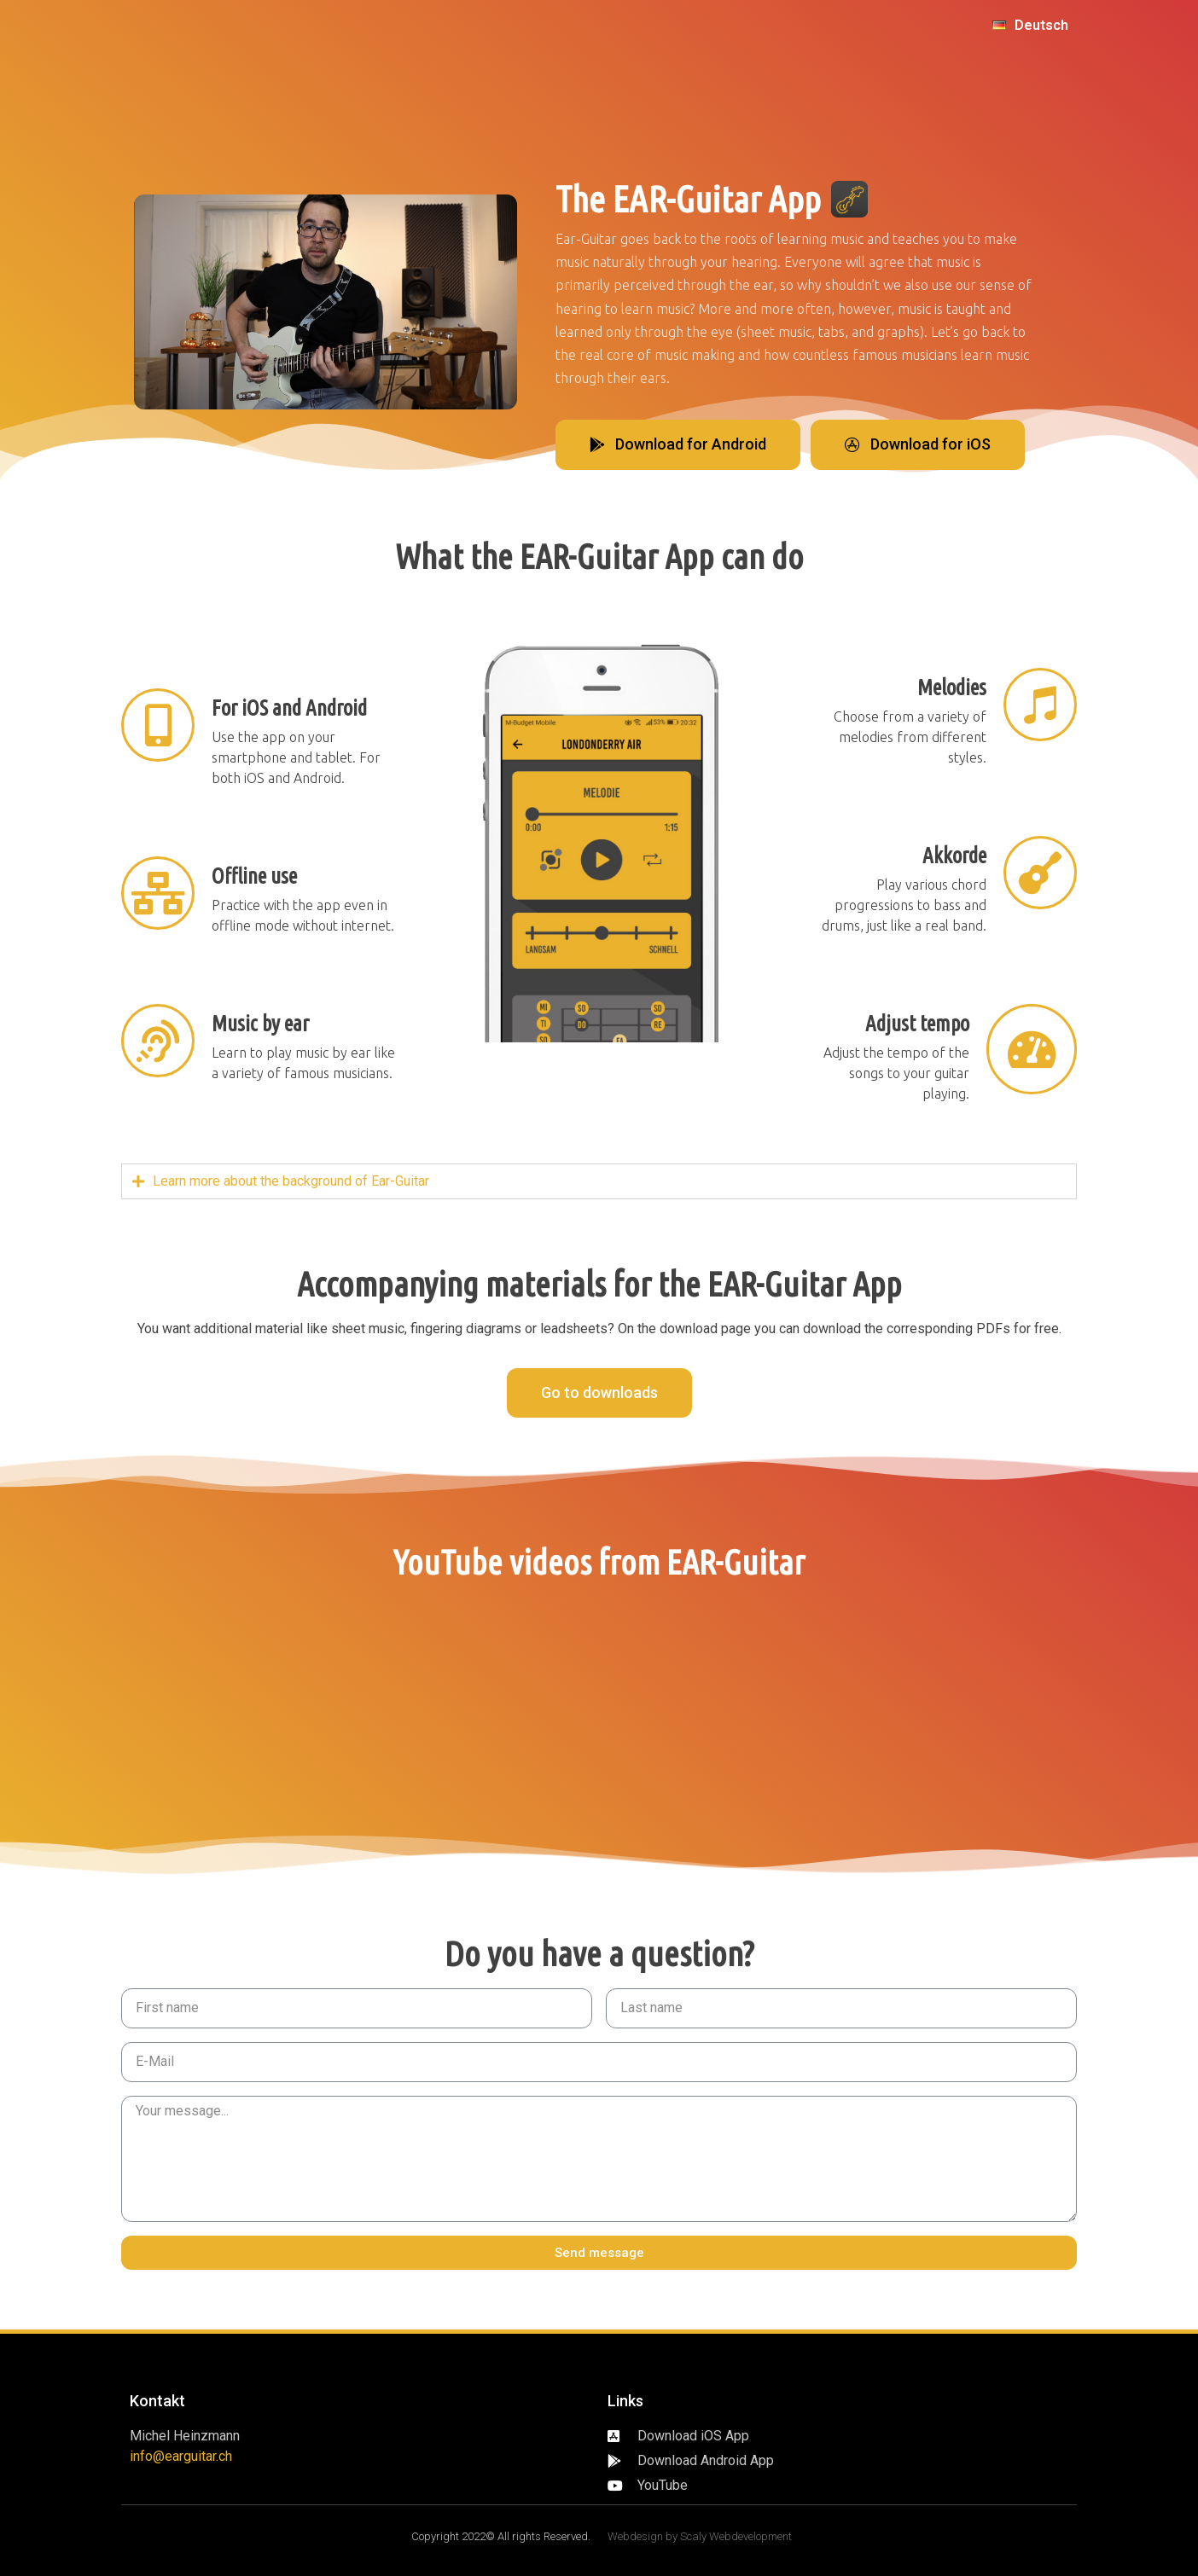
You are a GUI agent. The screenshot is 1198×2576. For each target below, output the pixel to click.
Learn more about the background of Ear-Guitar (291, 1181)
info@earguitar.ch (181, 2456)
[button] (677, 445)
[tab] (599, 1181)
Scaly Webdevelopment (736, 2536)
